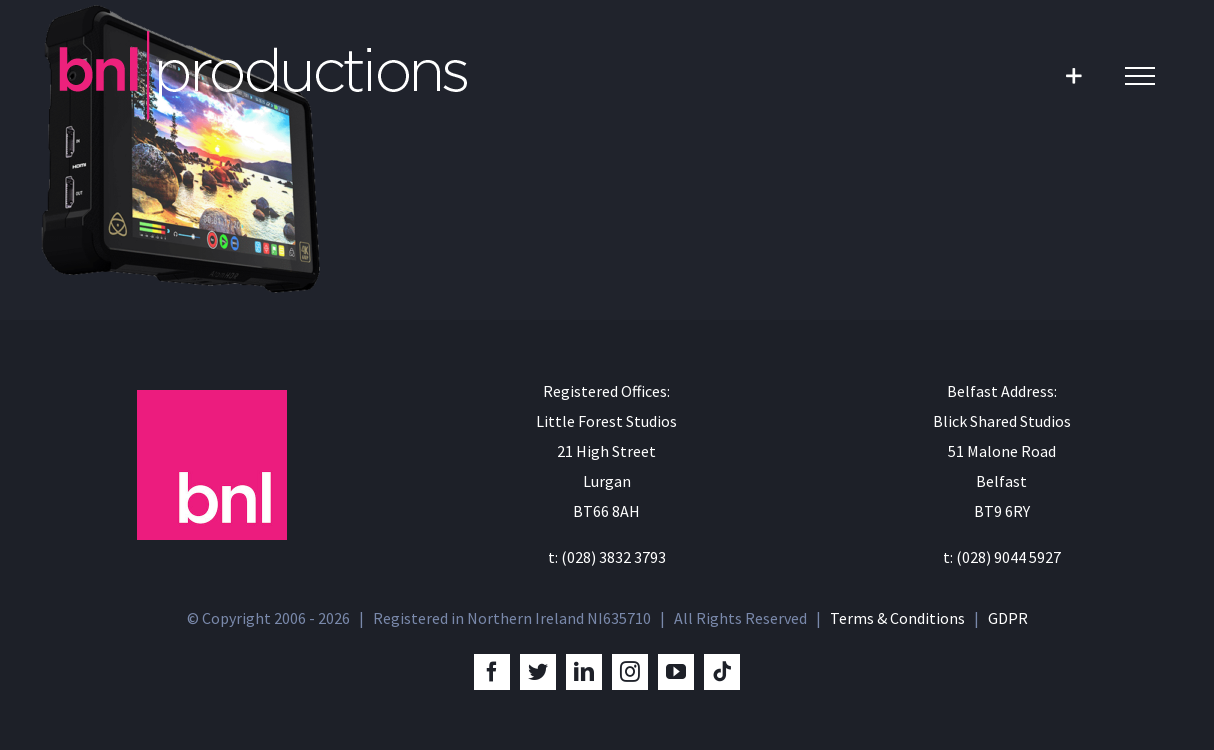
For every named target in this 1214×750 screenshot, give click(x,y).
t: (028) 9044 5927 (1002, 557)
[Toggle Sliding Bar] (1073, 75)
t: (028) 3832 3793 (607, 557)
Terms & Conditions (897, 618)
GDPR (1008, 618)
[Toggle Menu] (1140, 76)
